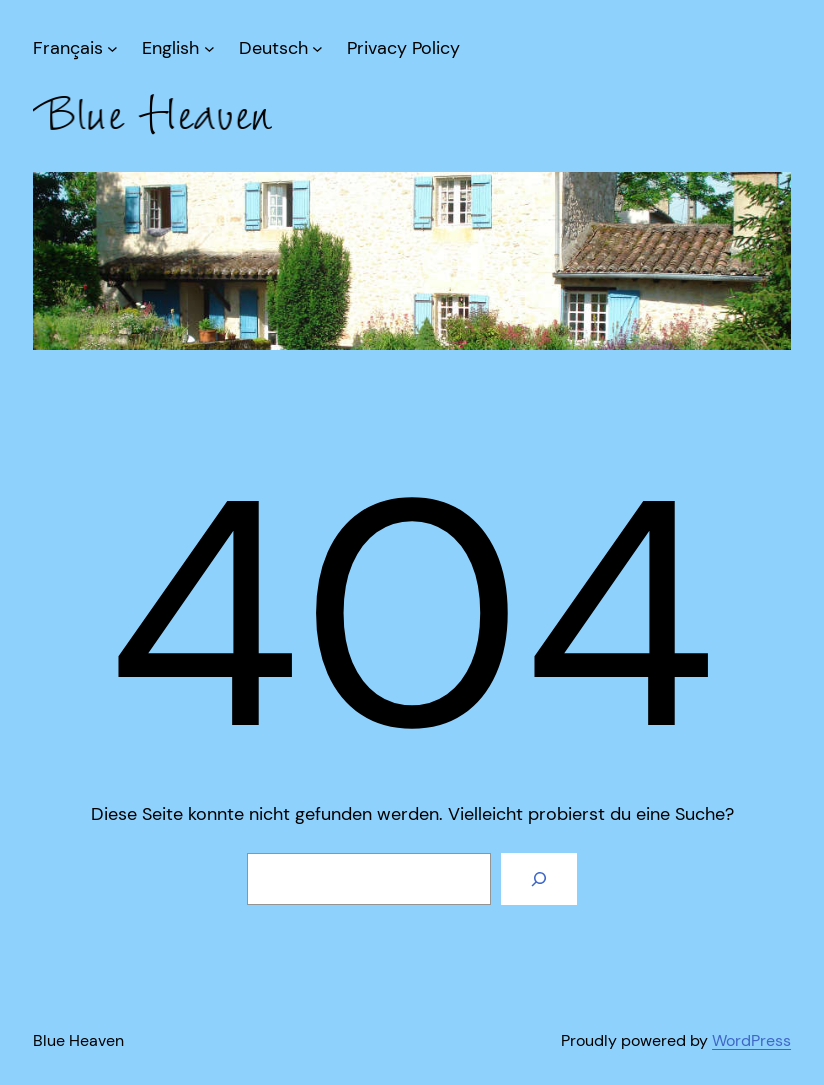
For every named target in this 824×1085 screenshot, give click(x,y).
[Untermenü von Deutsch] (281, 48)
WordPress (751, 1040)
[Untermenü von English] (178, 48)
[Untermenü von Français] (75, 48)
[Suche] (539, 879)
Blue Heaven (78, 1040)
